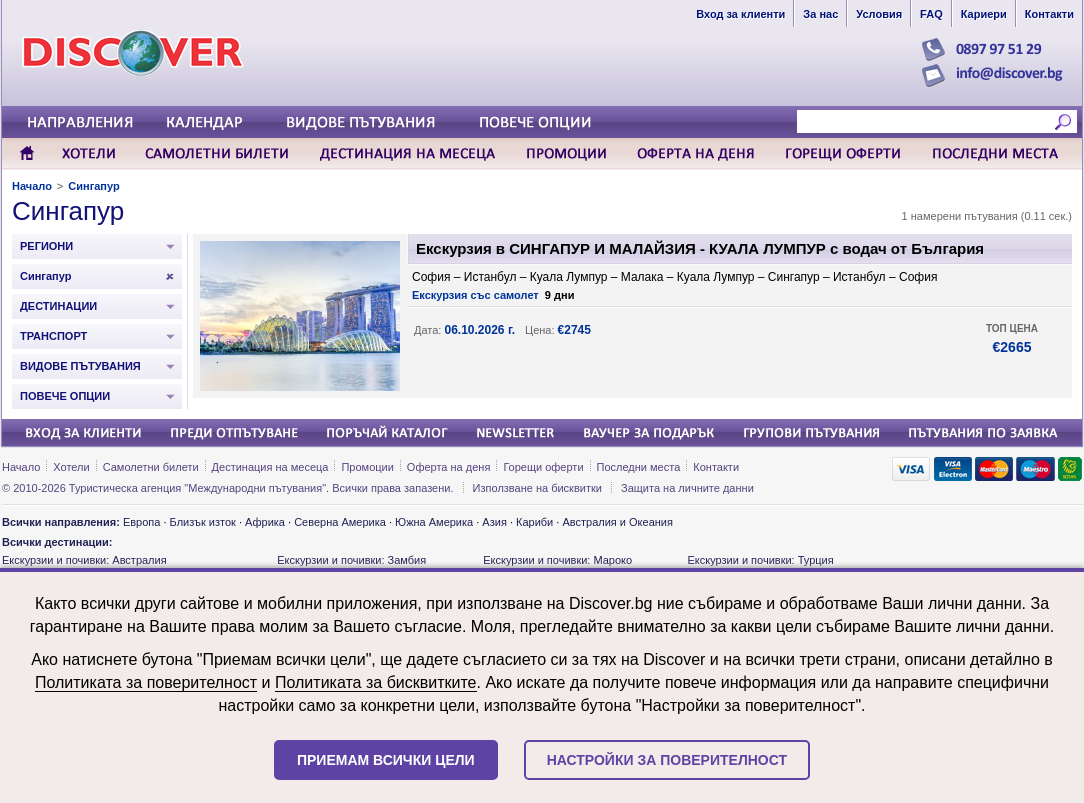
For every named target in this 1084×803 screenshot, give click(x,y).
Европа (142, 522)
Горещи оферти (543, 467)
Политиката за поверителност (146, 682)
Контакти (716, 467)
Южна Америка (434, 522)
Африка (265, 522)
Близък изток (203, 522)
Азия (494, 522)
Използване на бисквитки (537, 488)
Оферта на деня (449, 467)
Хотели (71, 467)
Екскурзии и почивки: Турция (760, 560)
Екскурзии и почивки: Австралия (84, 560)
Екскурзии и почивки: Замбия (351, 560)
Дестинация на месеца (270, 467)
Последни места (639, 467)
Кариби (534, 522)
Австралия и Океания (617, 522)
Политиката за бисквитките (376, 682)
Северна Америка (340, 522)
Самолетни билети (151, 467)
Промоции (367, 467)
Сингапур (93, 186)
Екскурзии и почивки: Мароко (557, 560)
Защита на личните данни (687, 488)
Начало (32, 186)
